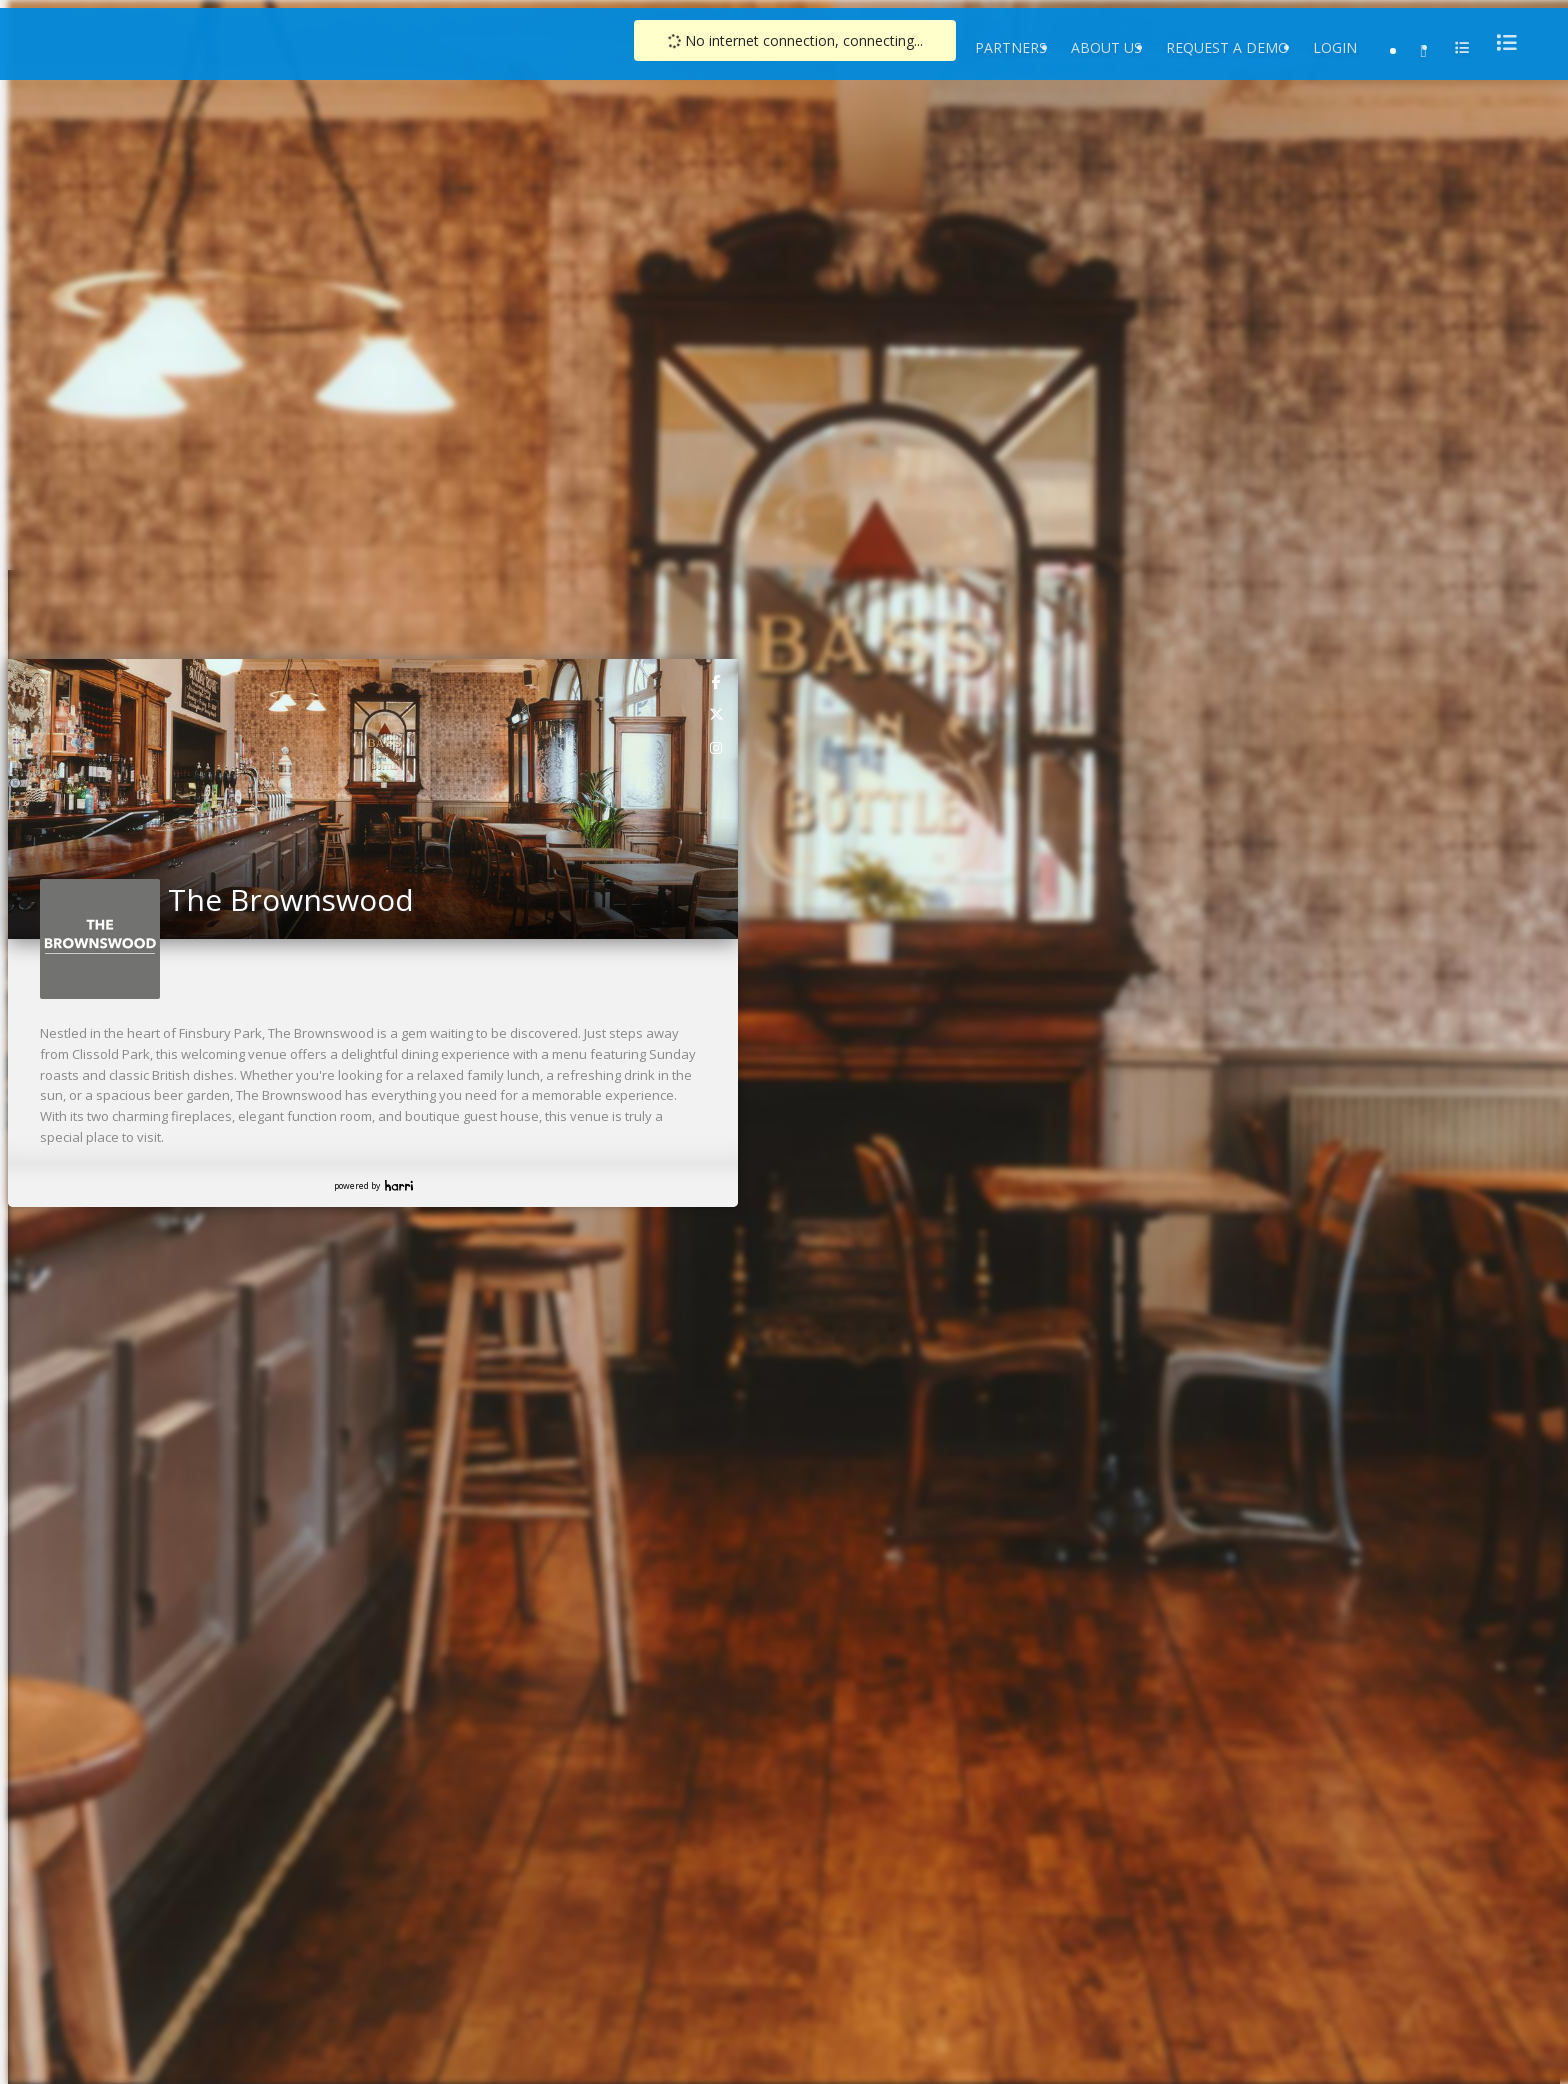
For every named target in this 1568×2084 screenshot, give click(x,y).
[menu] (1501, 42)
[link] (717, 681)
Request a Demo (1227, 47)
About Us (1106, 47)
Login (1335, 47)
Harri (399, 1185)
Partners (1011, 47)
